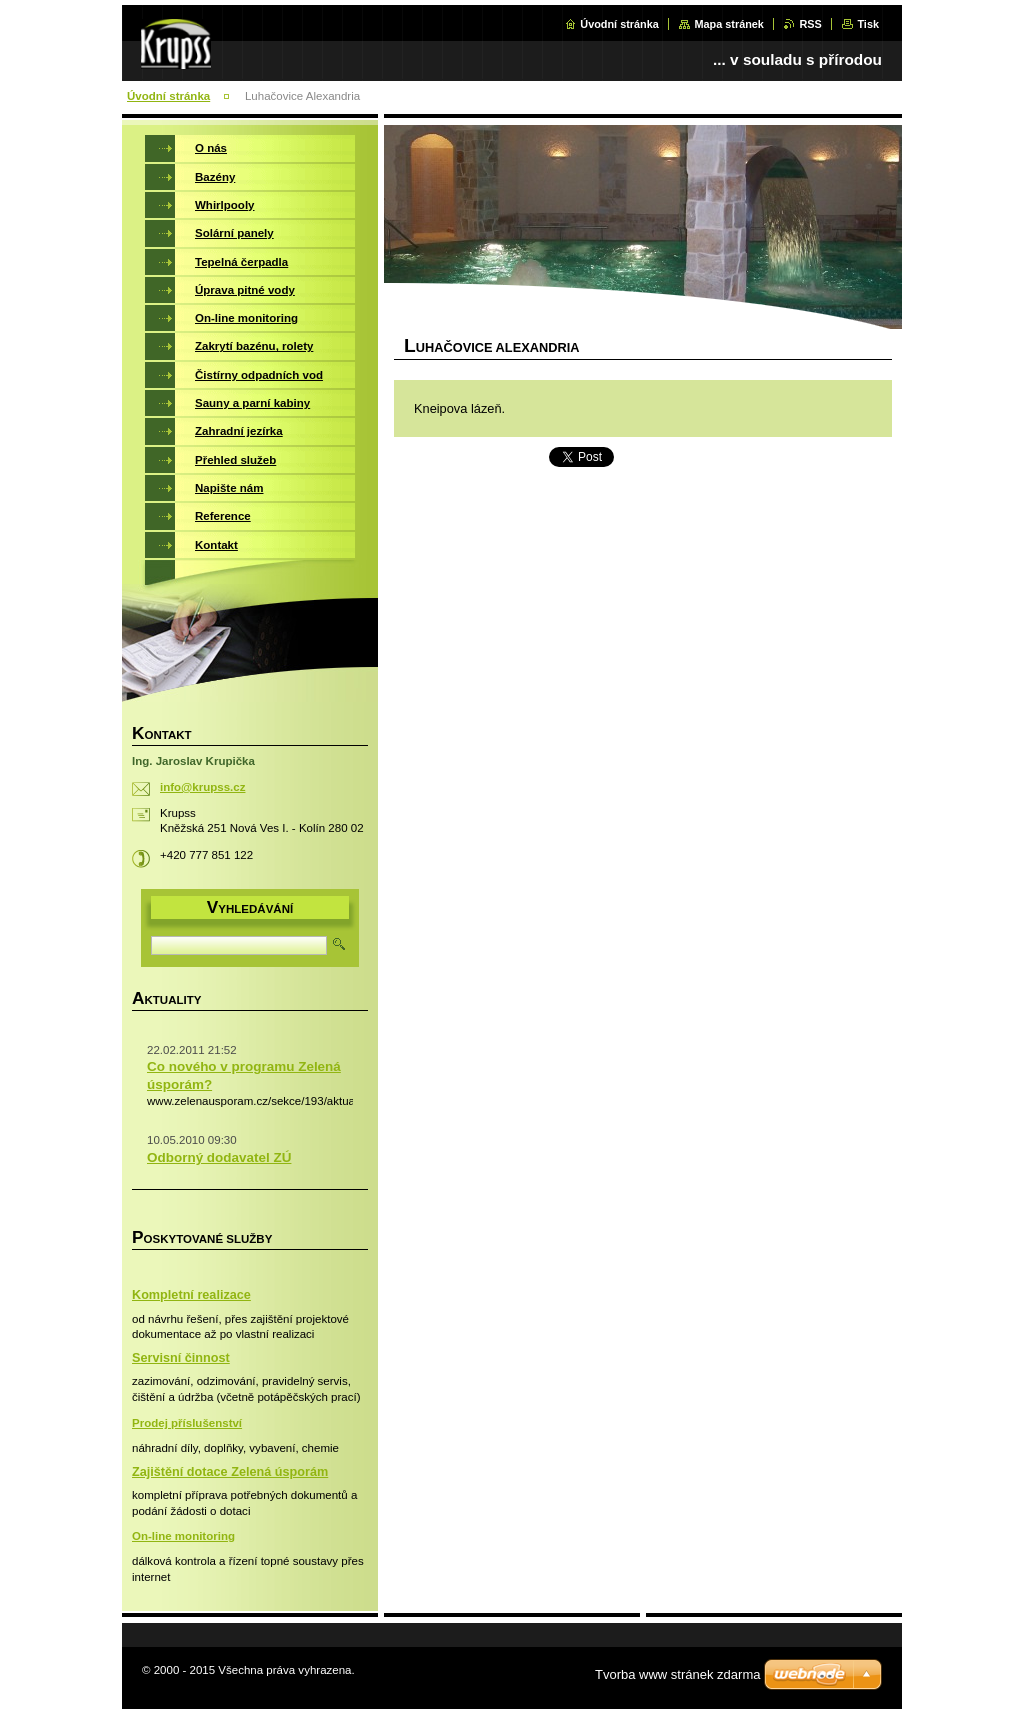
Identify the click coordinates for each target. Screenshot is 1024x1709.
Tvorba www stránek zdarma (677, 1674)
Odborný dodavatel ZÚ (219, 1157)
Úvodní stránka (619, 24)
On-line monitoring (183, 1536)
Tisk (868, 24)
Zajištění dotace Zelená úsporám (230, 1472)
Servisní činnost (181, 1358)
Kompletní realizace (191, 1295)
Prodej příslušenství (187, 1423)
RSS (810, 24)
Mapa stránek (729, 24)
